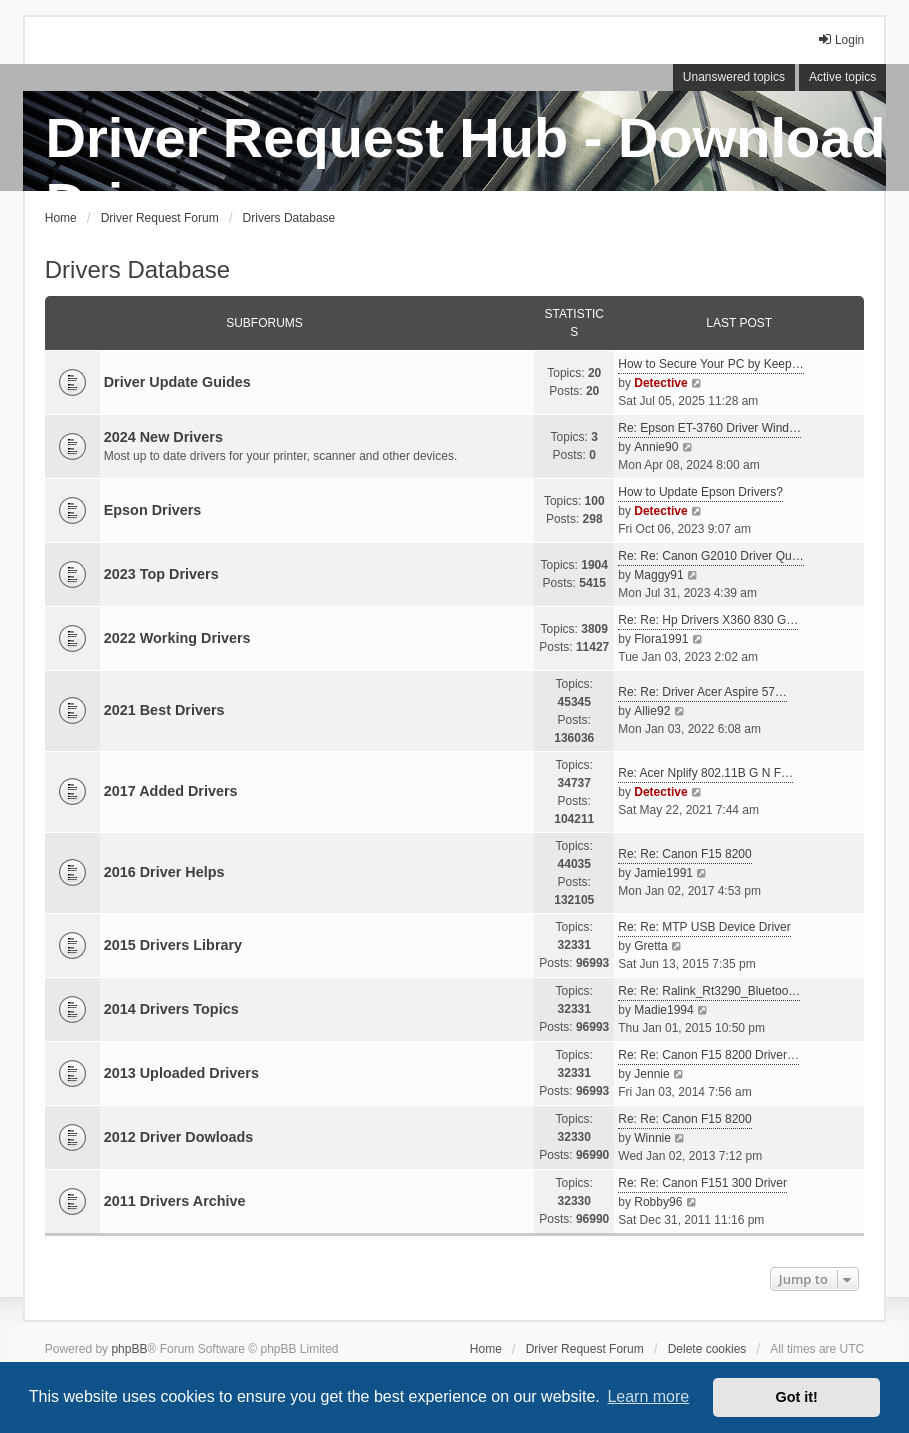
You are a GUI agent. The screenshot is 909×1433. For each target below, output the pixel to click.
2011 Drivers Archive (175, 1201)
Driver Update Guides (177, 382)
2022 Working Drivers (177, 638)
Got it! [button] (797, 1397)
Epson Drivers (153, 510)
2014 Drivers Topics (171, 1009)
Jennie (651, 1074)
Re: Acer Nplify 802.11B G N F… (705, 773)
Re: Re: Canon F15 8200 (684, 854)
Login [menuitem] (840, 39)
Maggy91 (658, 575)
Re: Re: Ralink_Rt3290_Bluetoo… (709, 991)
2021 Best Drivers (164, 710)
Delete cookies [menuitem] (707, 1349)
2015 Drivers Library (173, 945)
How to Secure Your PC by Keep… (710, 364)
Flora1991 (661, 639)
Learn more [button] (648, 1396)
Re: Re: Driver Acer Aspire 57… (702, 692)
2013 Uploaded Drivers (181, 1073)
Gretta (650, 946)
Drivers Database (137, 269)
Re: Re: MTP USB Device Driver (704, 927)
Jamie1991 (663, 873)
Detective (660, 383)
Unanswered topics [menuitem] (734, 77)
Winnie (652, 1138)
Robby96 (658, 1202)
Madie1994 (663, 1010)
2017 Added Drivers (171, 791)
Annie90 (656, 447)
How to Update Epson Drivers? (700, 492)
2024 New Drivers (163, 437)
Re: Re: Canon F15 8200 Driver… (708, 1055)
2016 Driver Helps (164, 872)
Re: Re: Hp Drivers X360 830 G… (708, 620)
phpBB (129, 1349)
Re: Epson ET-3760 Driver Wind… (709, 428)
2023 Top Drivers (161, 574)
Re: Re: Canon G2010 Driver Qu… (710, 556)
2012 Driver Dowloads (179, 1137)
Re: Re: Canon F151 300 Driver (702, 1183)
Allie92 (652, 711)
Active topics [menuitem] (842, 77)
